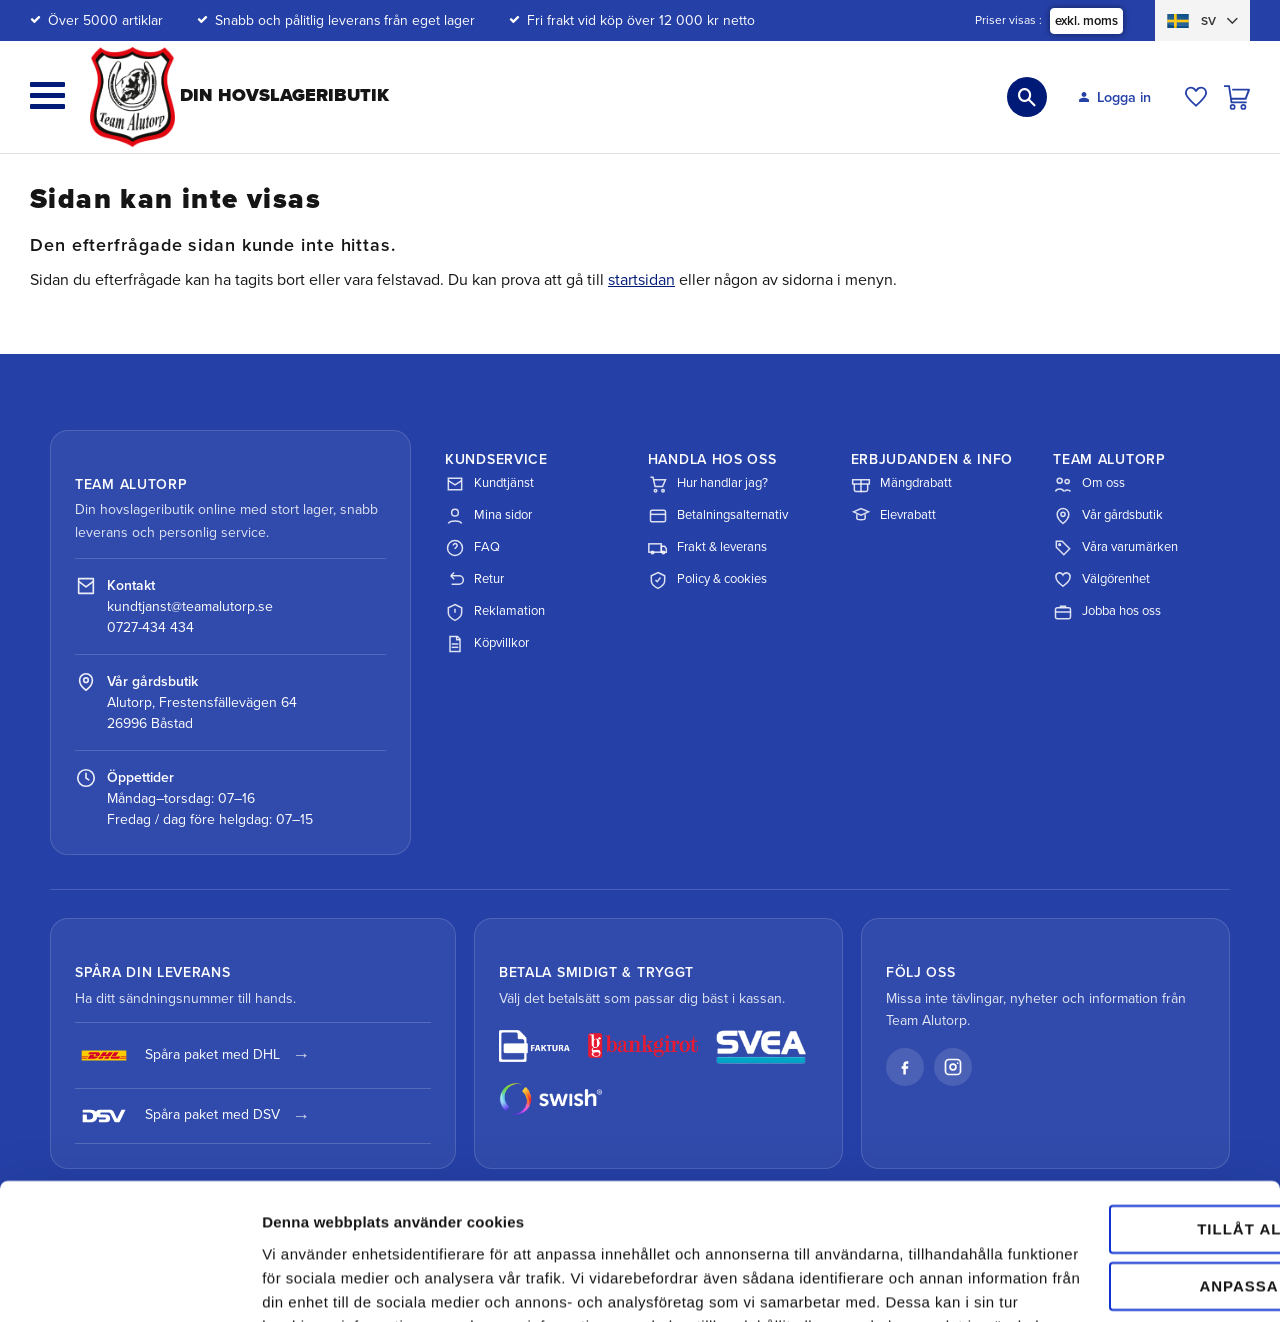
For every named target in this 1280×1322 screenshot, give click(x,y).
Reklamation (495, 612)
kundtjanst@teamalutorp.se (190, 606)
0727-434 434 (150, 627)
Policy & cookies (707, 580)
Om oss (1089, 484)
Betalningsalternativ (718, 516)
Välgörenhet (1101, 580)
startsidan (641, 280)
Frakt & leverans (707, 548)
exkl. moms (1086, 21)
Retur (474, 580)
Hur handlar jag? (708, 484)
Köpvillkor (487, 644)
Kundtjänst (489, 484)
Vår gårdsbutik (1108, 516)
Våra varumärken (1115, 548)
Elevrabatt (893, 516)
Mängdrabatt (901, 484)
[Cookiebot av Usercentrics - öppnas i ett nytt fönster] (129, 1283)
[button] (47, 95)
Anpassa (1113, 1139)
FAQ (472, 548)
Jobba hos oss (1107, 612)
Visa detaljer (306, 1282)
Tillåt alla (1112, 1083)
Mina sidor (488, 516)
